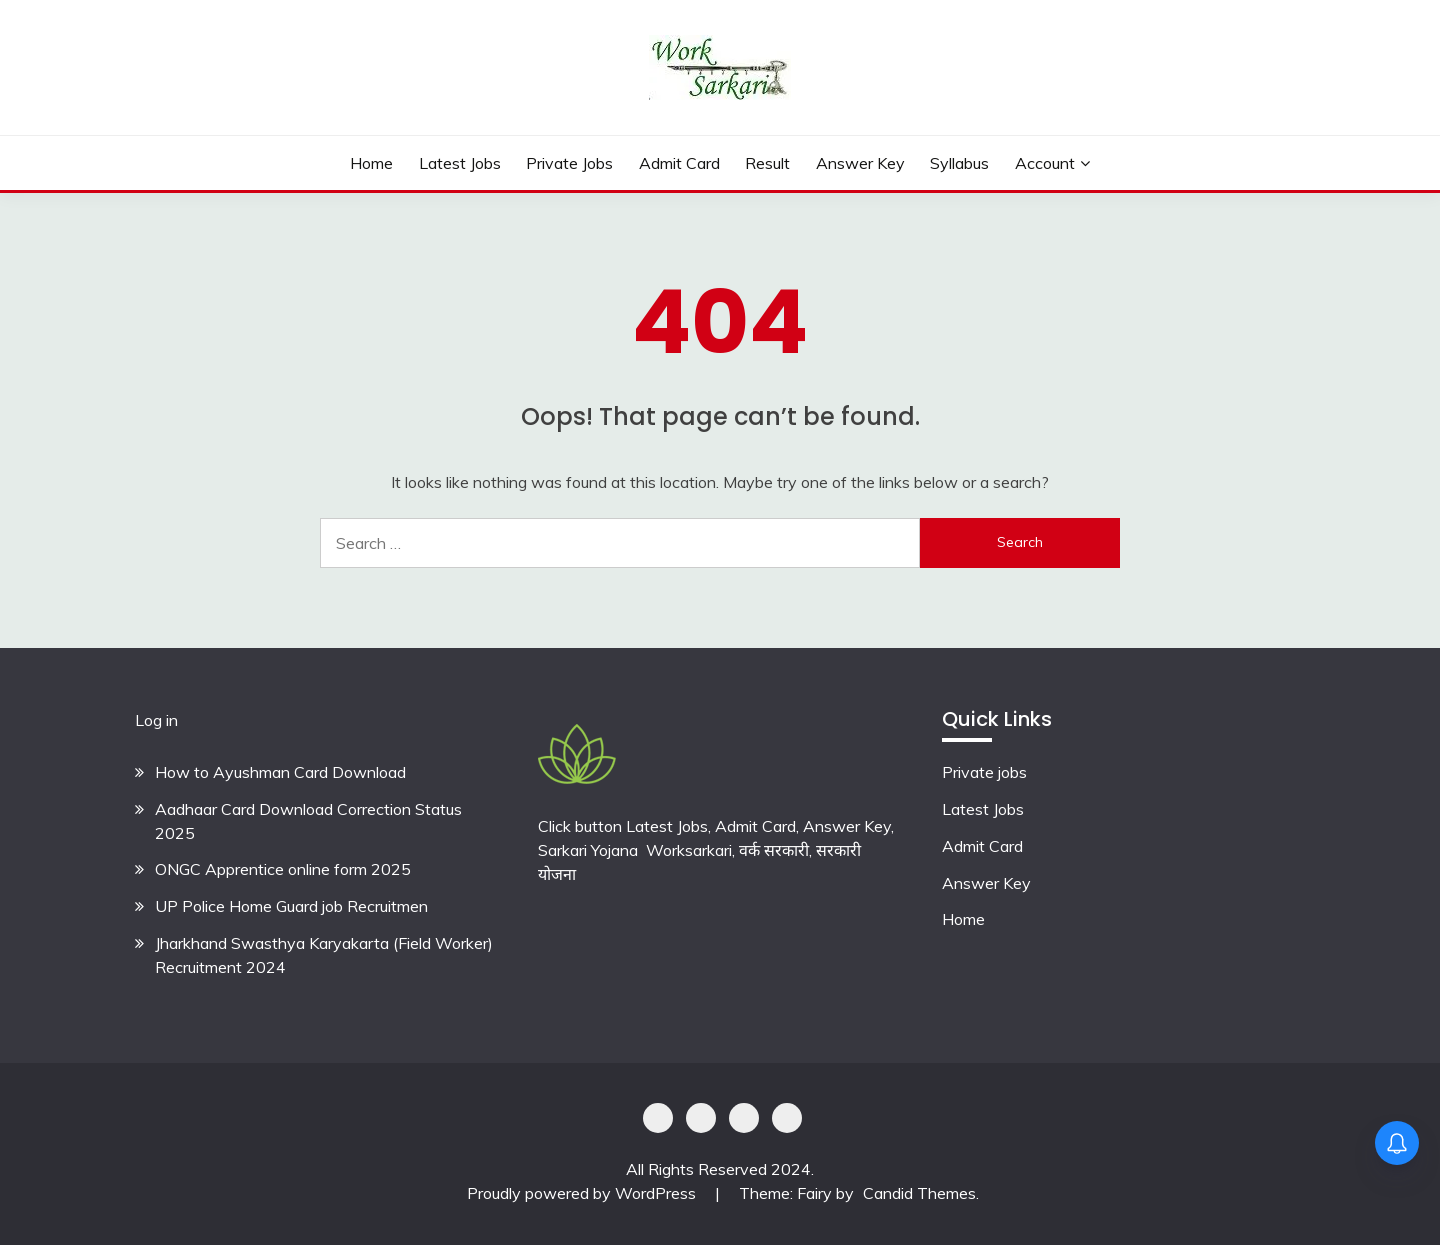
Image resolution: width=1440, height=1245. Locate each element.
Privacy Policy (658, 1118)
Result (767, 163)
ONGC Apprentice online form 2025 (283, 869)
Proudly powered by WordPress (583, 1193)
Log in (156, 720)
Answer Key (860, 163)
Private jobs (984, 772)
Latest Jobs (460, 163)
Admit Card (679, 163)
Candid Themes (919, 1193)
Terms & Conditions (787, 1118)
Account (1045, 163)
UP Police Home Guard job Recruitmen (291, 906)
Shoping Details (701, 1118)
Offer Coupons (744, 1118)
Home (371, 163)
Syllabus (959, 163)
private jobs (569, 163)
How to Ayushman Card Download (280, 772)
